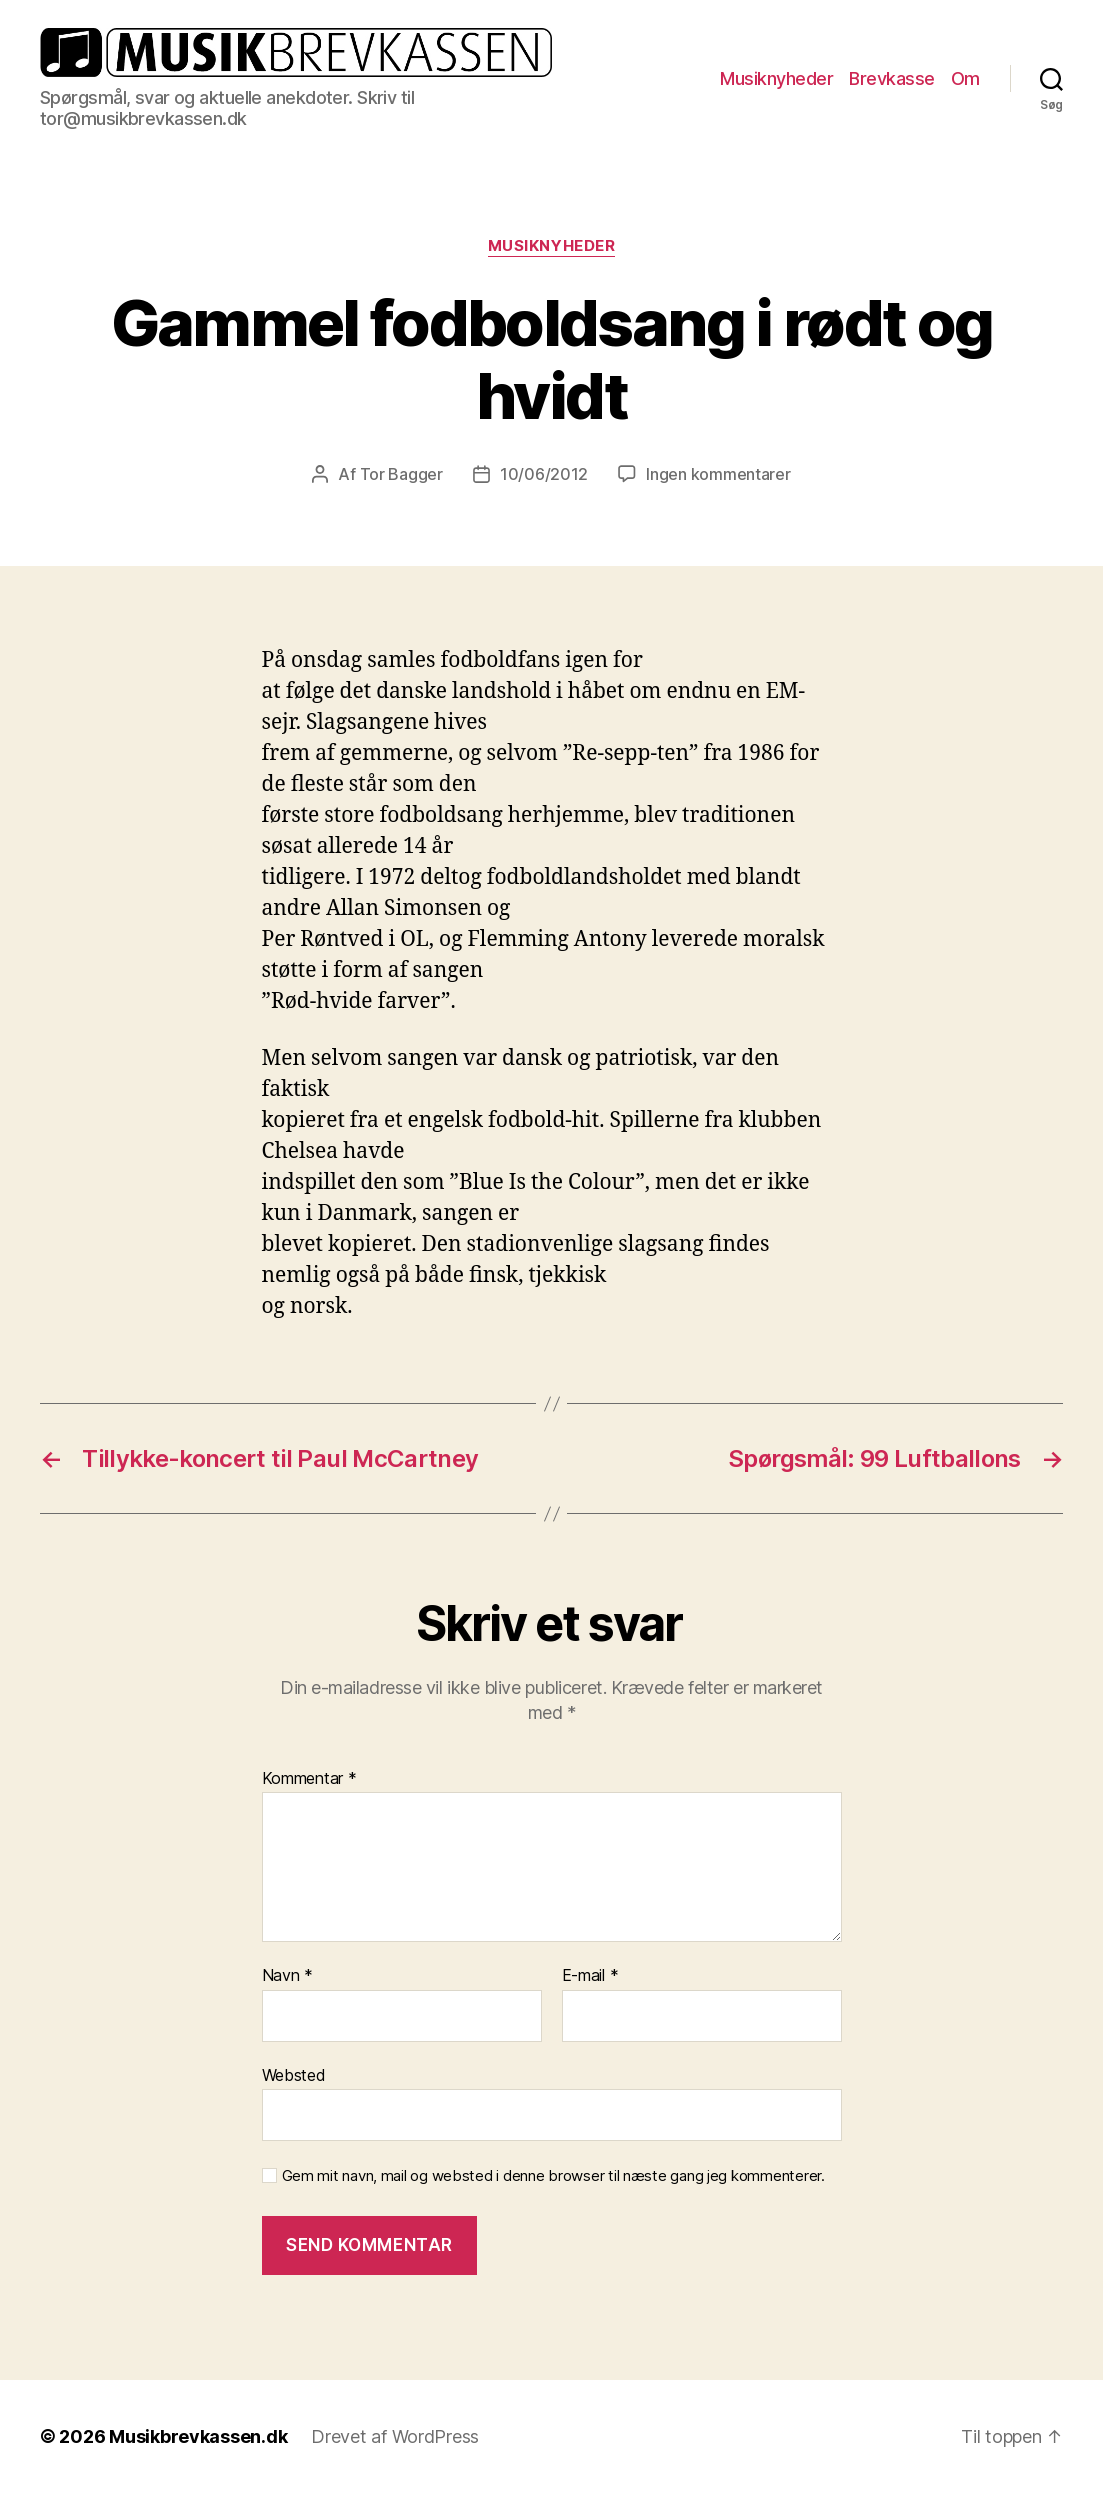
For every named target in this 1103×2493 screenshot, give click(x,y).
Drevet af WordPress (395, 2436)
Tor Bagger (401, 474)
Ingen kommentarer (718, 474)
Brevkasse (892, 78)
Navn (287, 1976)
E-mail (590, 1976)
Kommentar (309, 1779)
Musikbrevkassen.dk (198, 2436)
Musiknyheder (776, 78)
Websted (294, 2075)
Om (965, 78)
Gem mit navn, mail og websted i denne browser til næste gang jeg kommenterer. (553, 2176)
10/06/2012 (544, 474)
